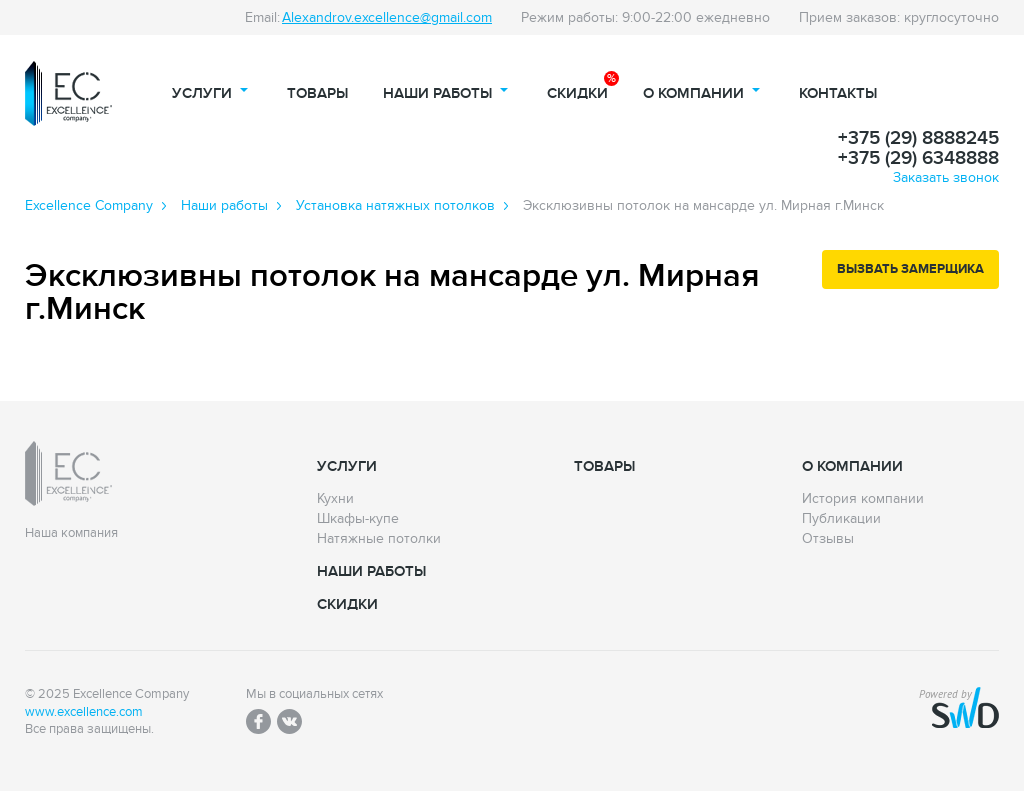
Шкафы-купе (358, 519)
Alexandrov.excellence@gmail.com (387, 17)
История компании (863, 499)
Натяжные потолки (379, 539)
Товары (317, 93)
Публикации (841, 519)
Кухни (335, 499)
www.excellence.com (84, 712)
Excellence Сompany (89, 206)
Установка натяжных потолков (395, 206)
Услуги (202, 93)
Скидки (577, 93)
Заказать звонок (946, 177)
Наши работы (437, 93)
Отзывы (828, 539)
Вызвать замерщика (910, 269)
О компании (693, 93)
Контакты (838, 93)
